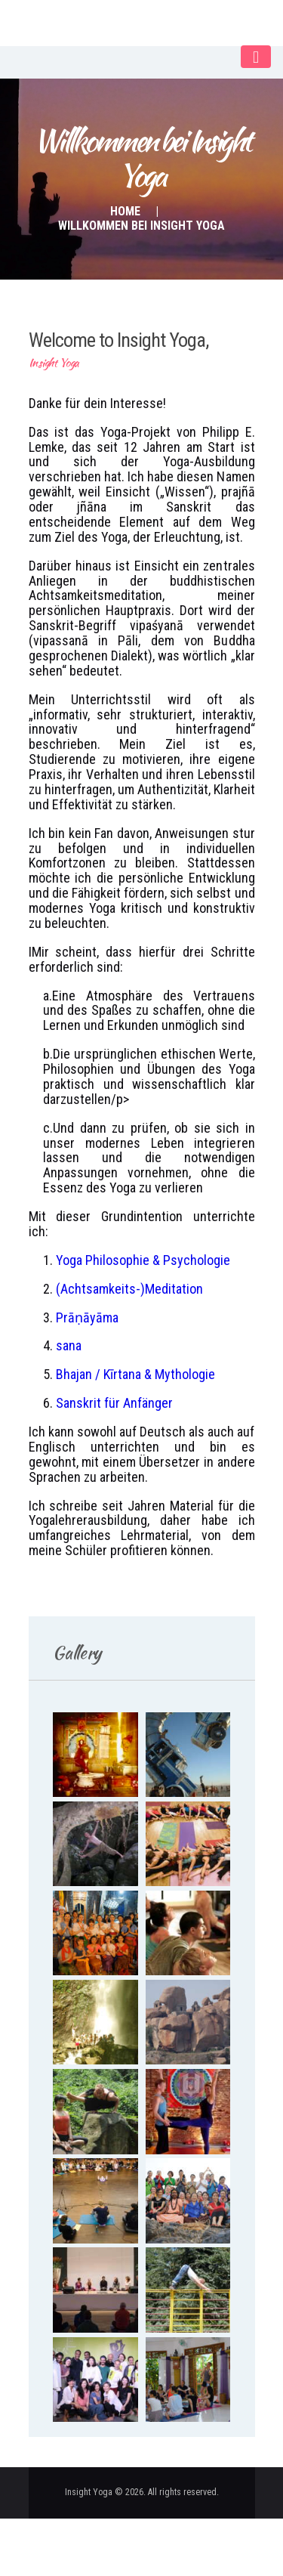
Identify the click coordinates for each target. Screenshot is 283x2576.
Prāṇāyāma (87, 1317)
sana (69, 1345)
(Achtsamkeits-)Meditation (129, 1289)
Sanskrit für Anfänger (114, 1403)
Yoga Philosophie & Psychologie (143, 1260)
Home (125, 211)
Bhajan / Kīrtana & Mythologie (135, 1374)
